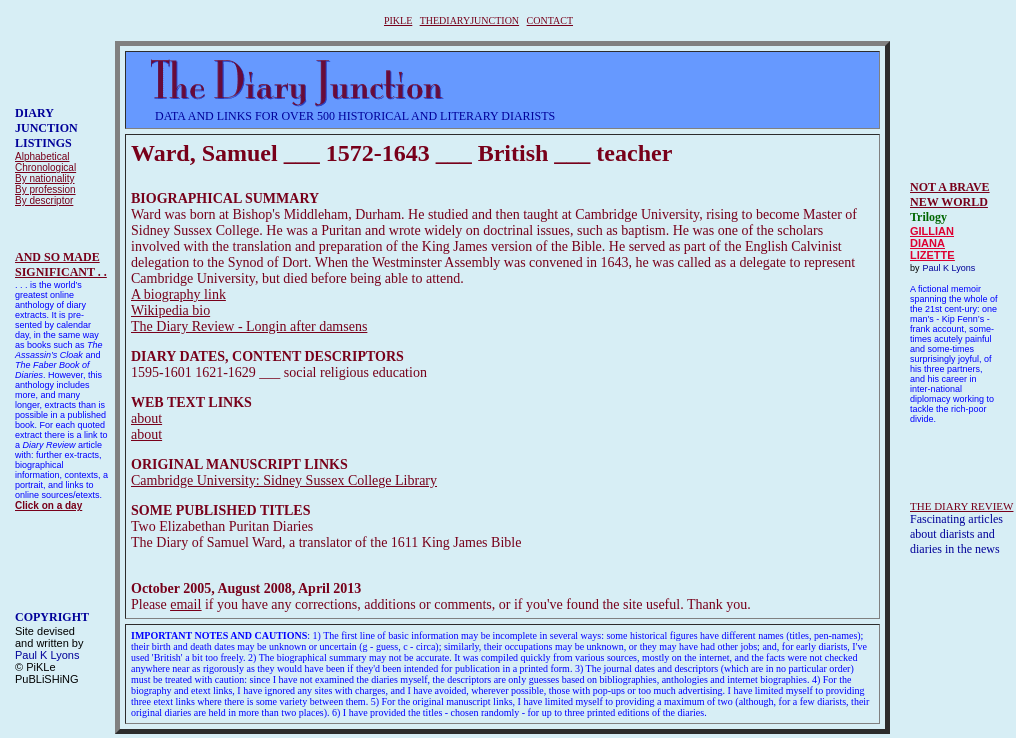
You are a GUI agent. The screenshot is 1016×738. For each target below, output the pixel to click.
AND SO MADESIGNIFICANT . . (61, 264)
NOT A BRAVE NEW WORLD (950, 194)
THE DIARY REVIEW (961, 506)
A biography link (178, 294)
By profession (45, 189)
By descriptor (44, 200)
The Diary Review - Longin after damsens (249, 326)
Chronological (45, 167)
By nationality (44, 178)
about (146, 418)
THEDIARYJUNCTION (469, 20)
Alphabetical (42, 156)
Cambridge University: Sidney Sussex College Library (284, 480)
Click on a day (48, 505)
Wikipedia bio (170, 310)
